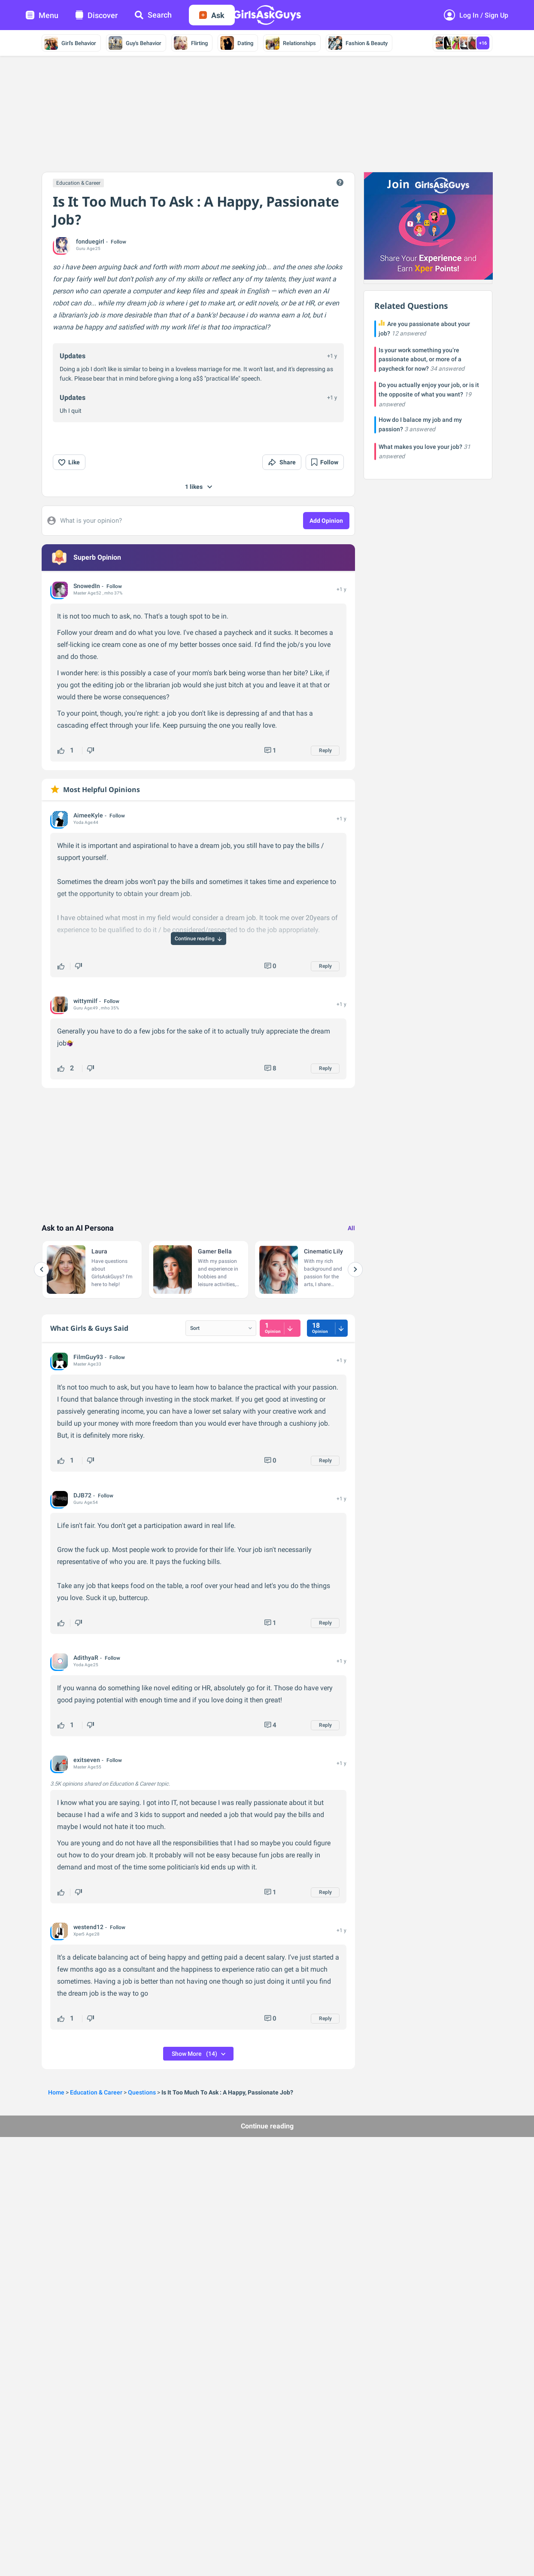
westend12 (88, 1927)
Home (56, 2092)
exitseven (86, 1759)
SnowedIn (86, 585)
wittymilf (85, 1000)
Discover (97, 15)
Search (153, 14)
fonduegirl (90, 241)
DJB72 (82, 1495)
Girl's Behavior (70, 43)
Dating (236, 43)
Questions (142, 2092)
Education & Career (78, 183)
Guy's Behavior (135, 43)
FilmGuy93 (88, 1357)
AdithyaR (85, 1657)
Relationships (291, 43)
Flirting (191, 43)
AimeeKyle (88, 815)
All (351, 1228)
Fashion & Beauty (358, 43)
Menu (42, 15)
